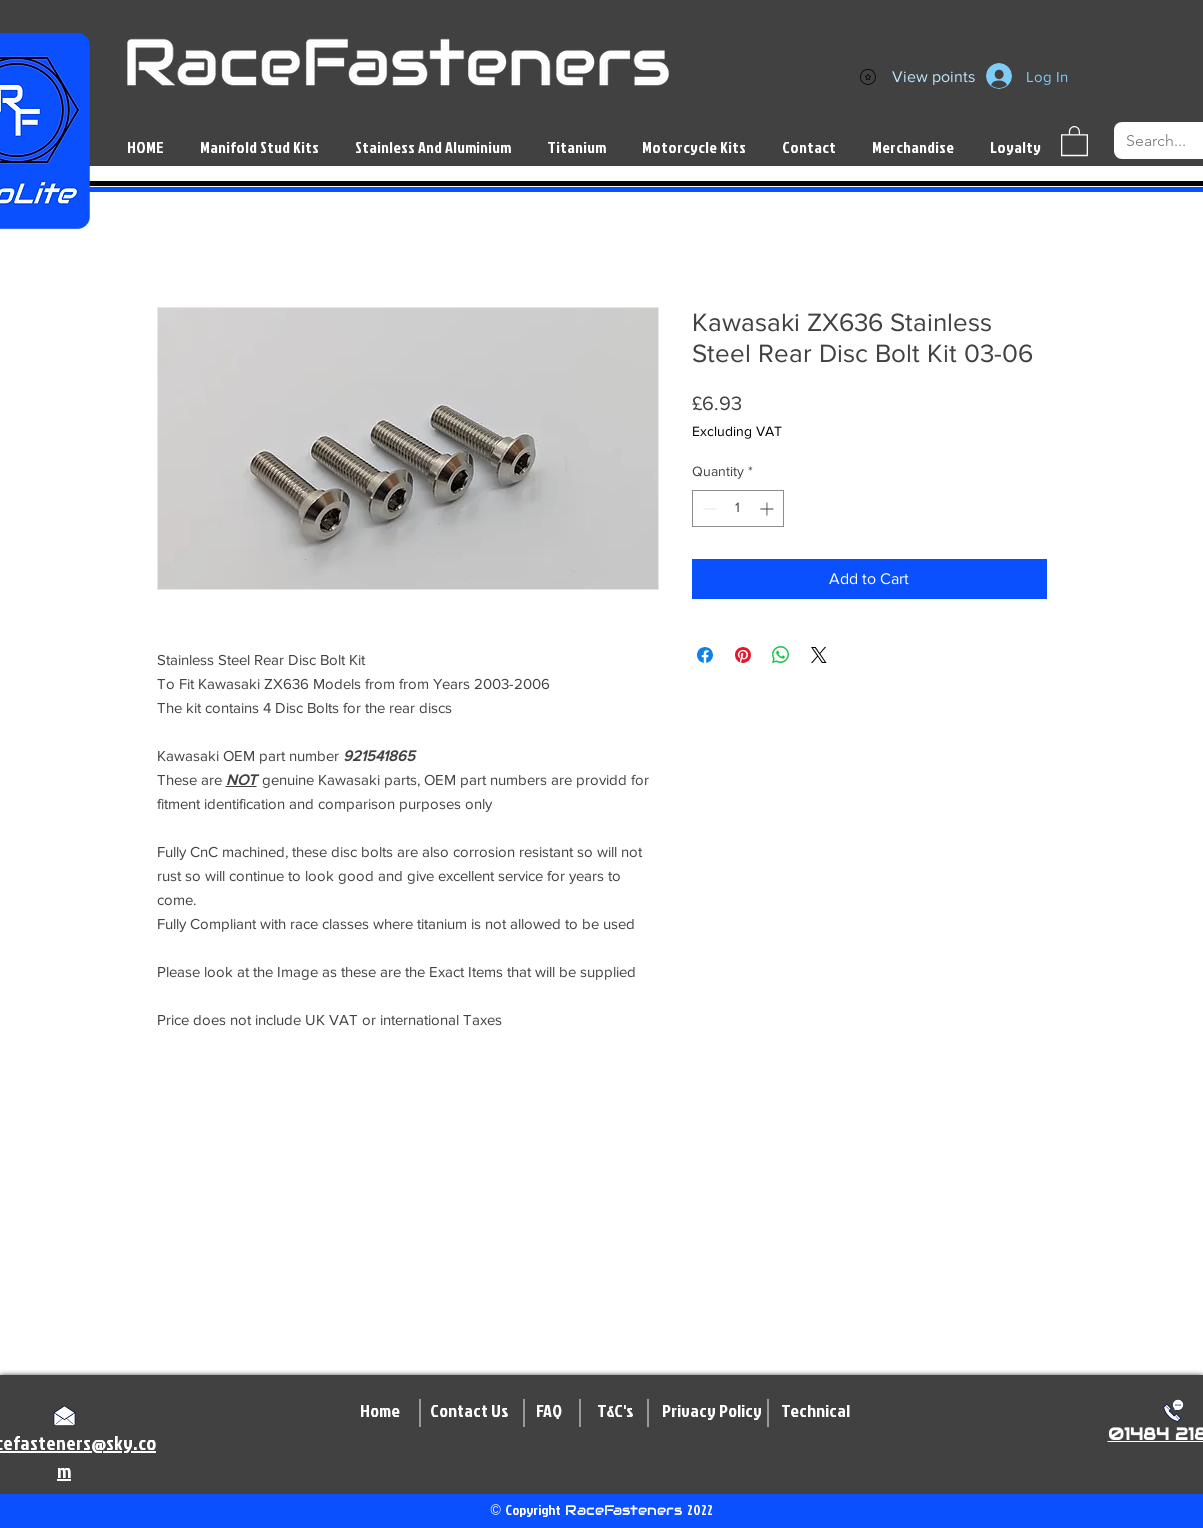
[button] (1074, 140)
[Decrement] (707, 508)
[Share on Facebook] (705, 655)
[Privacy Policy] (712, 1411)
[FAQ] (549, 1411)
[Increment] (768, 508)
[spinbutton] (738, 508)
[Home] (380, 1411)
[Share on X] (819, 655)
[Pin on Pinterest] (743, 655)
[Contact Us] (469, 1411)
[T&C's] (615, 1411)
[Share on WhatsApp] (781, 655)
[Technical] (815, 1411)
